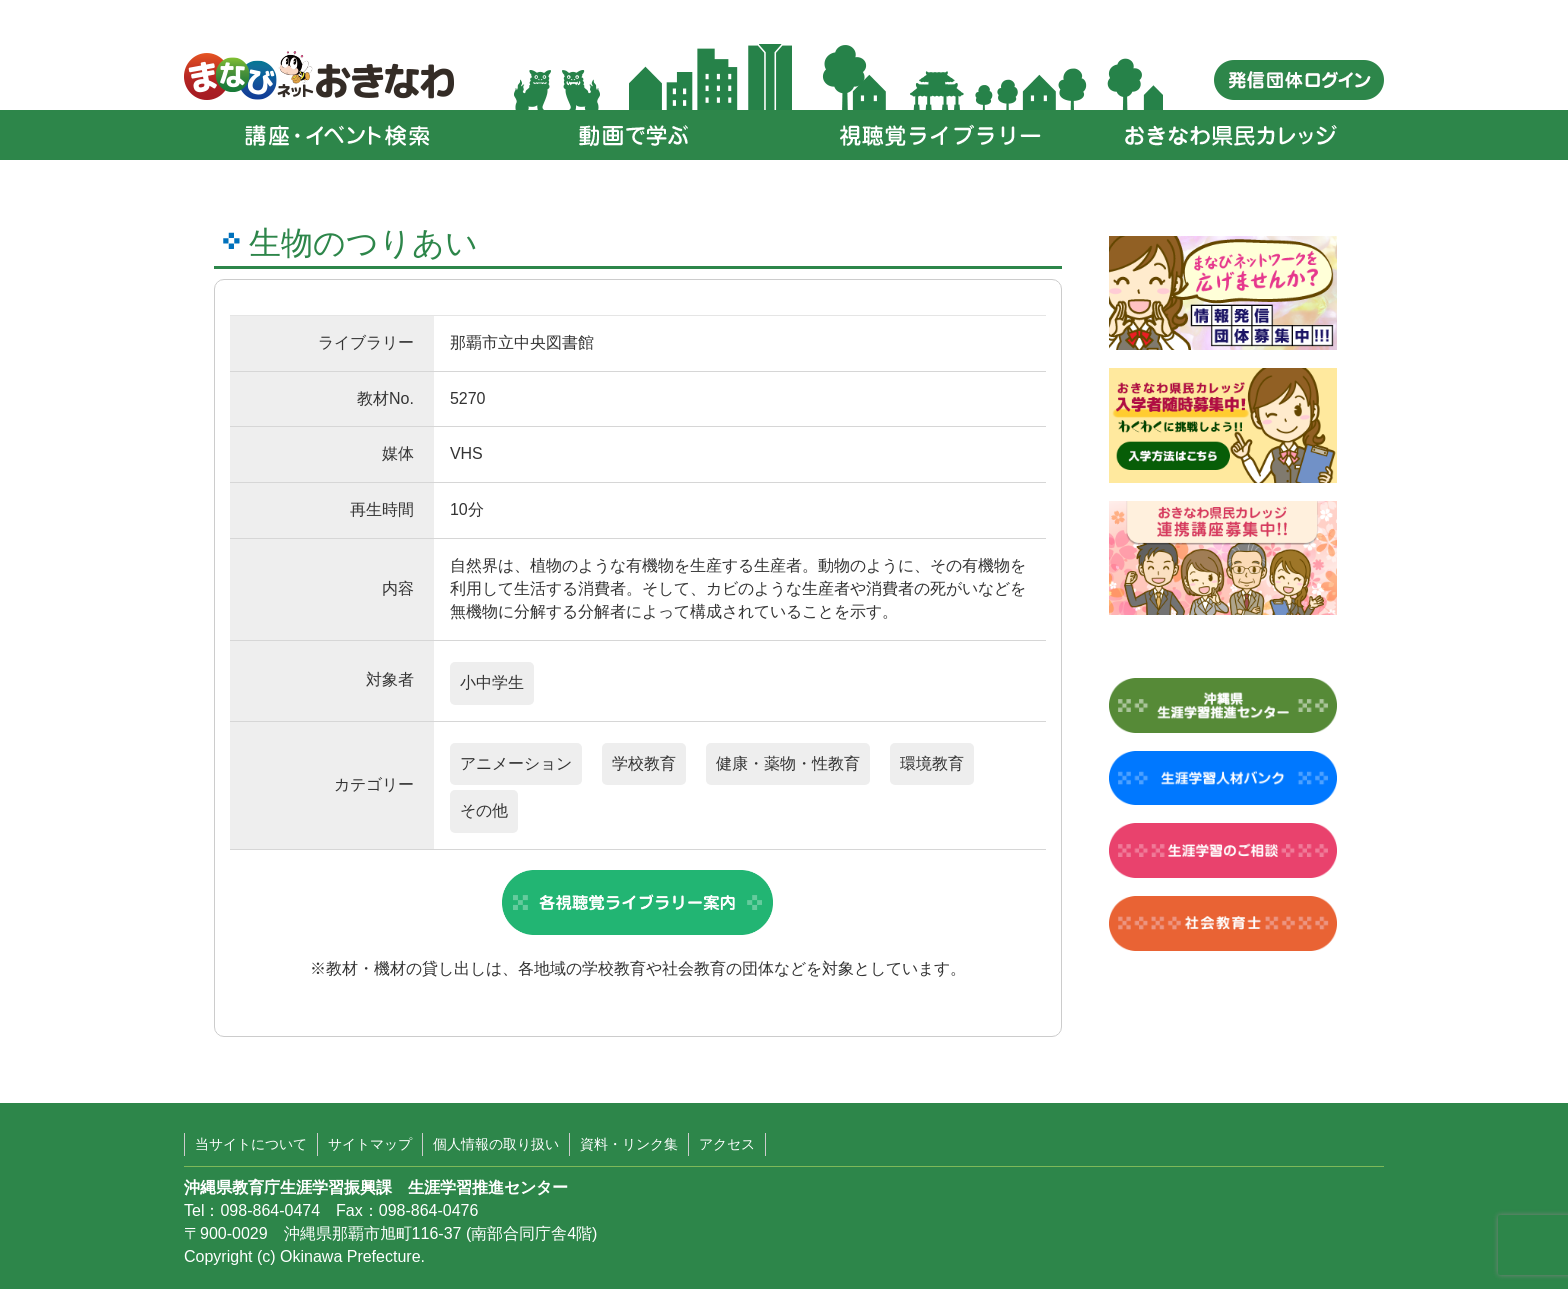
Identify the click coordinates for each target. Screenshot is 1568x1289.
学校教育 (644, 763)
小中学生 (492, 682)
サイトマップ (370, 1144)
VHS (466, 453)
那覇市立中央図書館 (522, 342)
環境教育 (932, 763)
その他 (484, 810)
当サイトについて (251, 1144)
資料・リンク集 (629, 1144)
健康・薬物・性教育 (788, 763)
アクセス (727, 1144)
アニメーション (516, 763)
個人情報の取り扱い (496, 1144)
